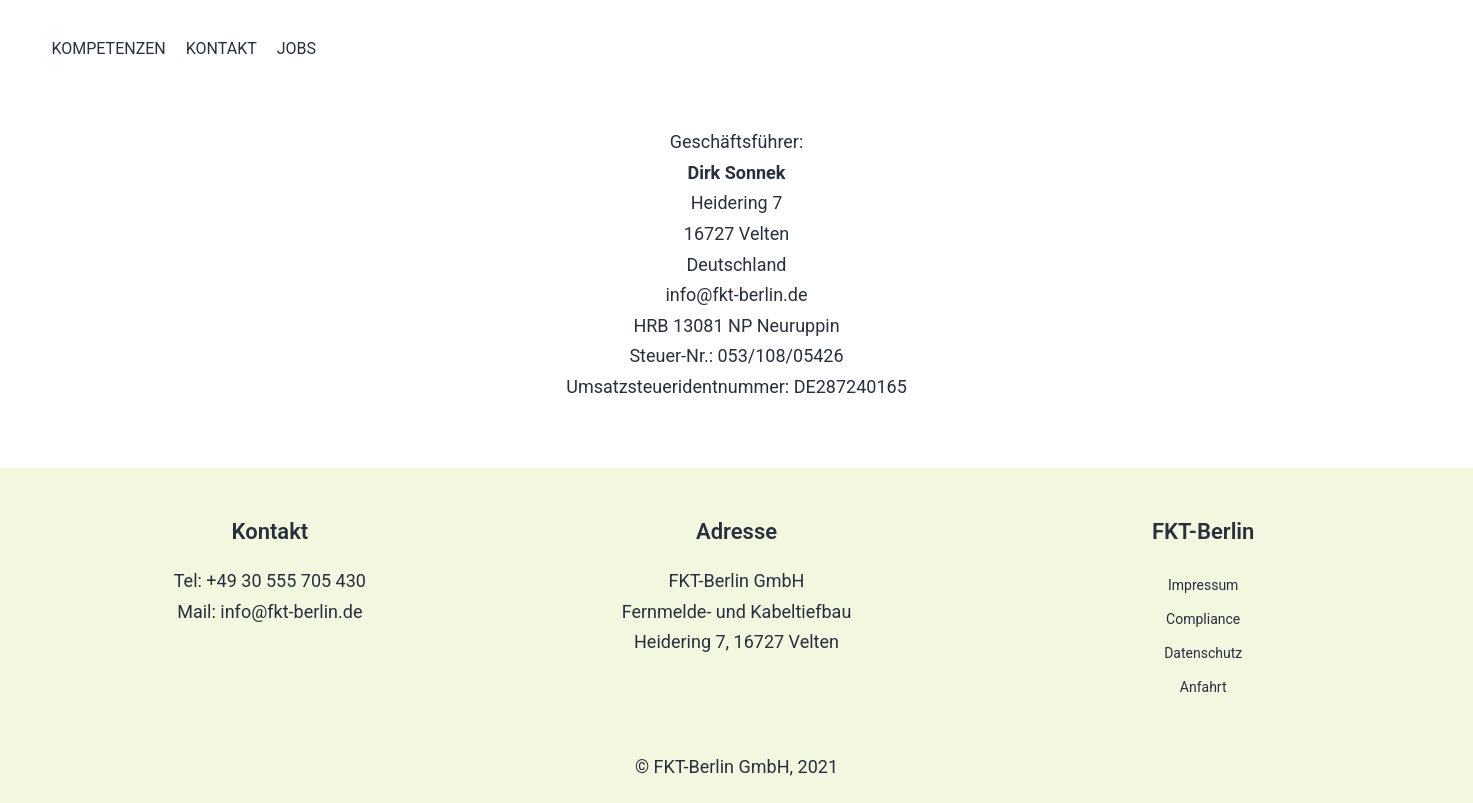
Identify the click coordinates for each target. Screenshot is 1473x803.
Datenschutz (1203, 653)
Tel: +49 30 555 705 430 (270, 580)
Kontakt (221, 48)
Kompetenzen (109, 48)
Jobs (296, 48)
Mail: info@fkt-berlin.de (269, 611)
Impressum (1203, 585)
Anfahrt (1203, 687)
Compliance (1203, 619)
